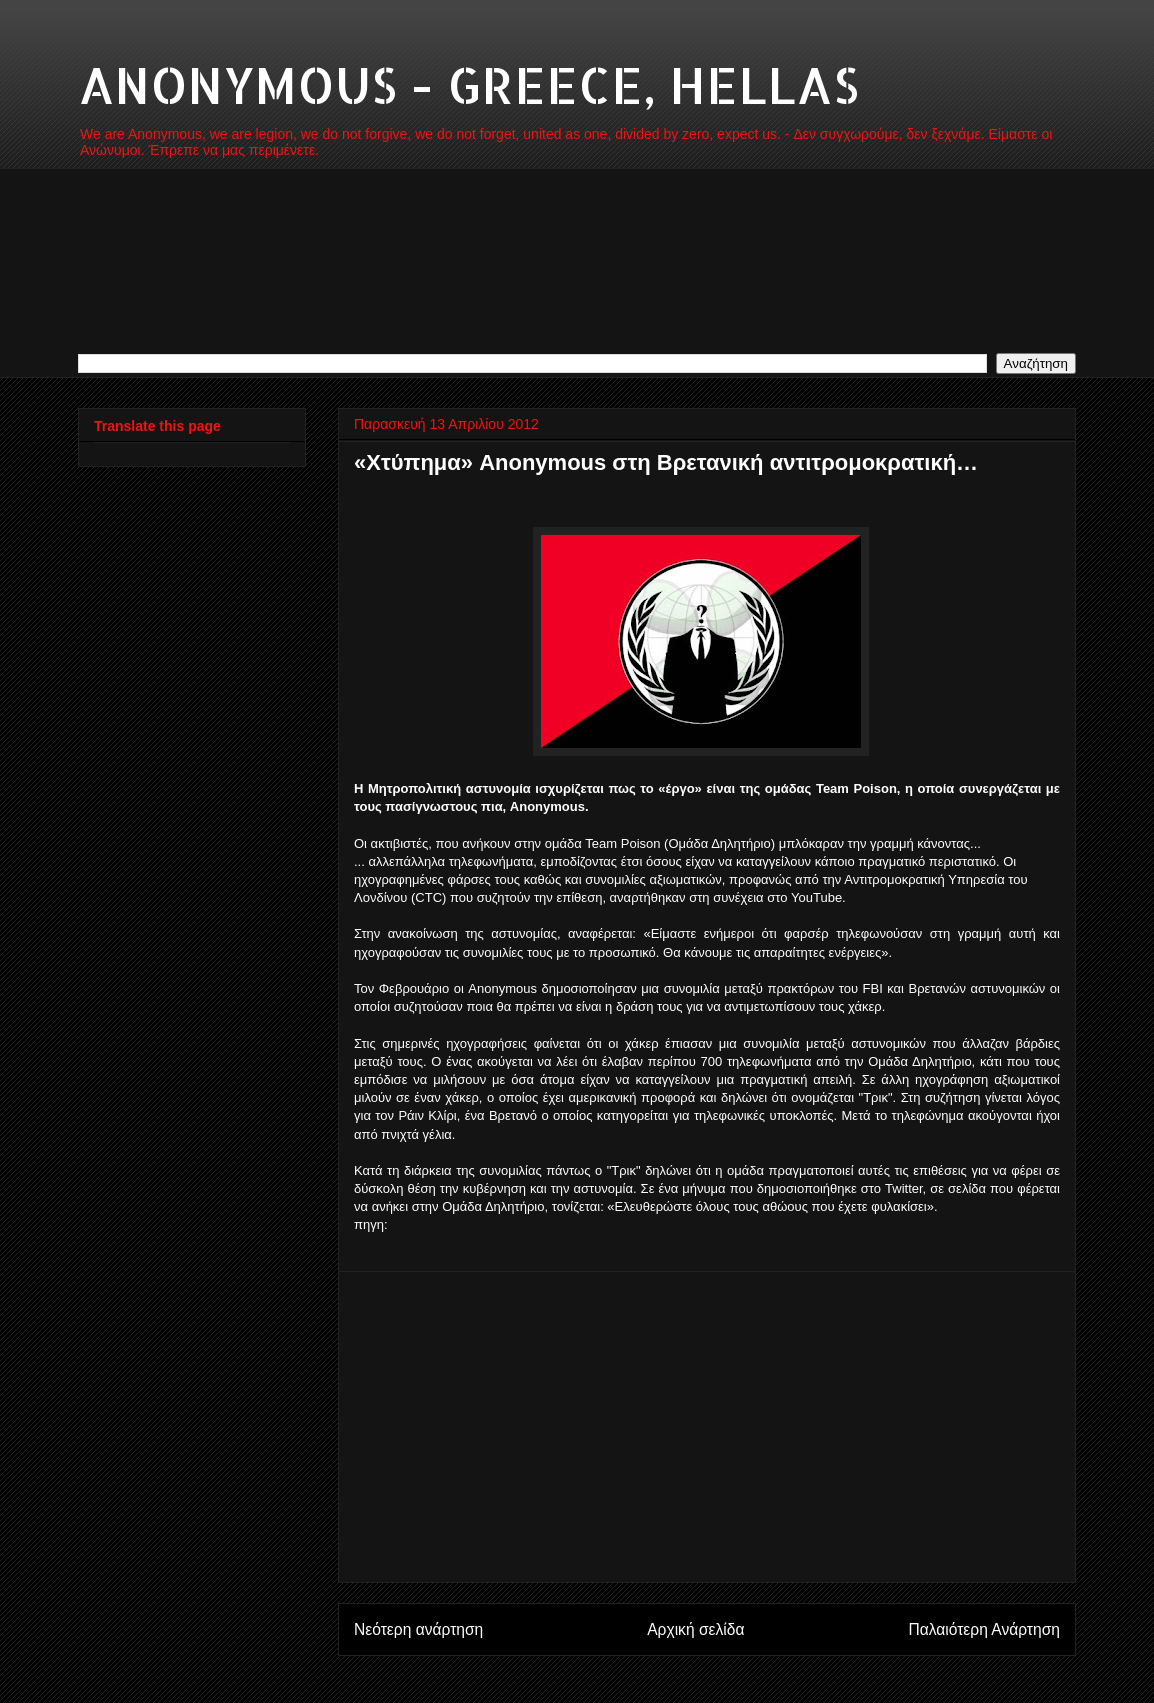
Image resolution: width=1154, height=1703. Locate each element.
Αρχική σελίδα (695, 1629)
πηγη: (371, 1224)
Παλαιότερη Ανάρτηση (984, 1629)
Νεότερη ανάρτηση (418, 1629)
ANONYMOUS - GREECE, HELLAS (468, 84)
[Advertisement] (707, 1427)
